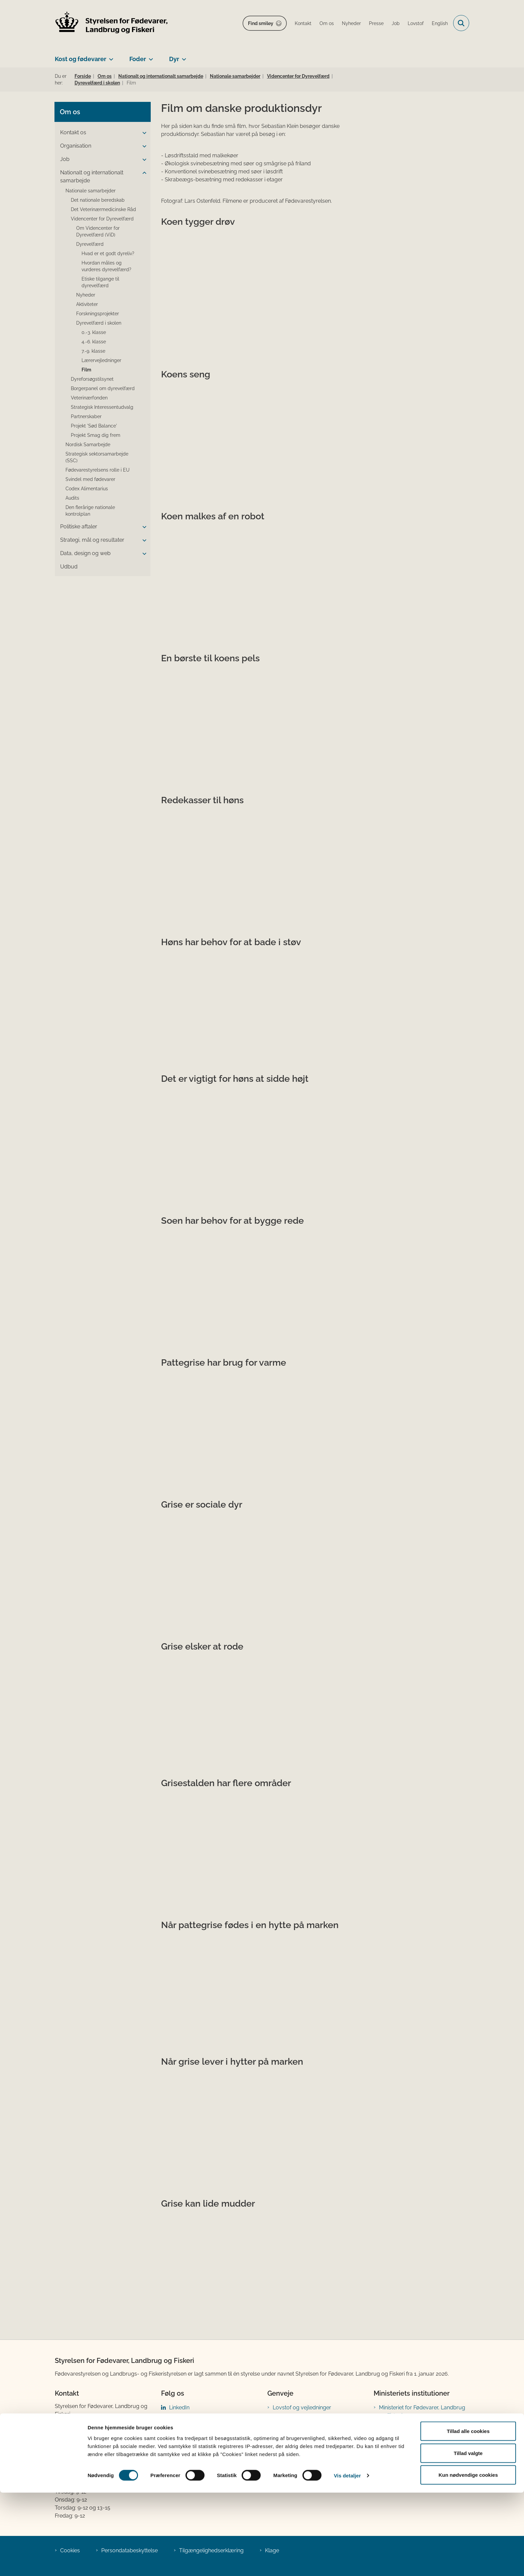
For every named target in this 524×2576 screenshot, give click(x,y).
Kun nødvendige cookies (468, 2558)
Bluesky (179, 2450)
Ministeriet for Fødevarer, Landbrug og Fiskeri (422, 2411)
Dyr (174, 58)
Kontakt (387, 2451)
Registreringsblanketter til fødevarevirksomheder (304, 2465)
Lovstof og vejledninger (302, 2407)
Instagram (181, 2429)
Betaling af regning (79, 2462)
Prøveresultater (292, 2439)
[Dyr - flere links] (182, 56)
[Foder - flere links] (149, 56)
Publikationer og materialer (306, 2429)
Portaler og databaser (300, 2418)
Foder (137, 58)
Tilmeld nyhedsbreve (299, 2450)
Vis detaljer (347, 2559)
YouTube (180, 2461)
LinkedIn (179, 2407)
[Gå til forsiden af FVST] (111, 23)
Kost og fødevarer (80, 58)
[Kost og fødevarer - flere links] (109, 56)
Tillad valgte (468, 2536)
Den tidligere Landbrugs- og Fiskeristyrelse (413, 2430)
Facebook (181, 2418)
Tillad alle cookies (468, 2514)
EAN (60, 2454)
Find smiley (260, 23)
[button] (142, 133)
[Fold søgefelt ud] (461, 23)
